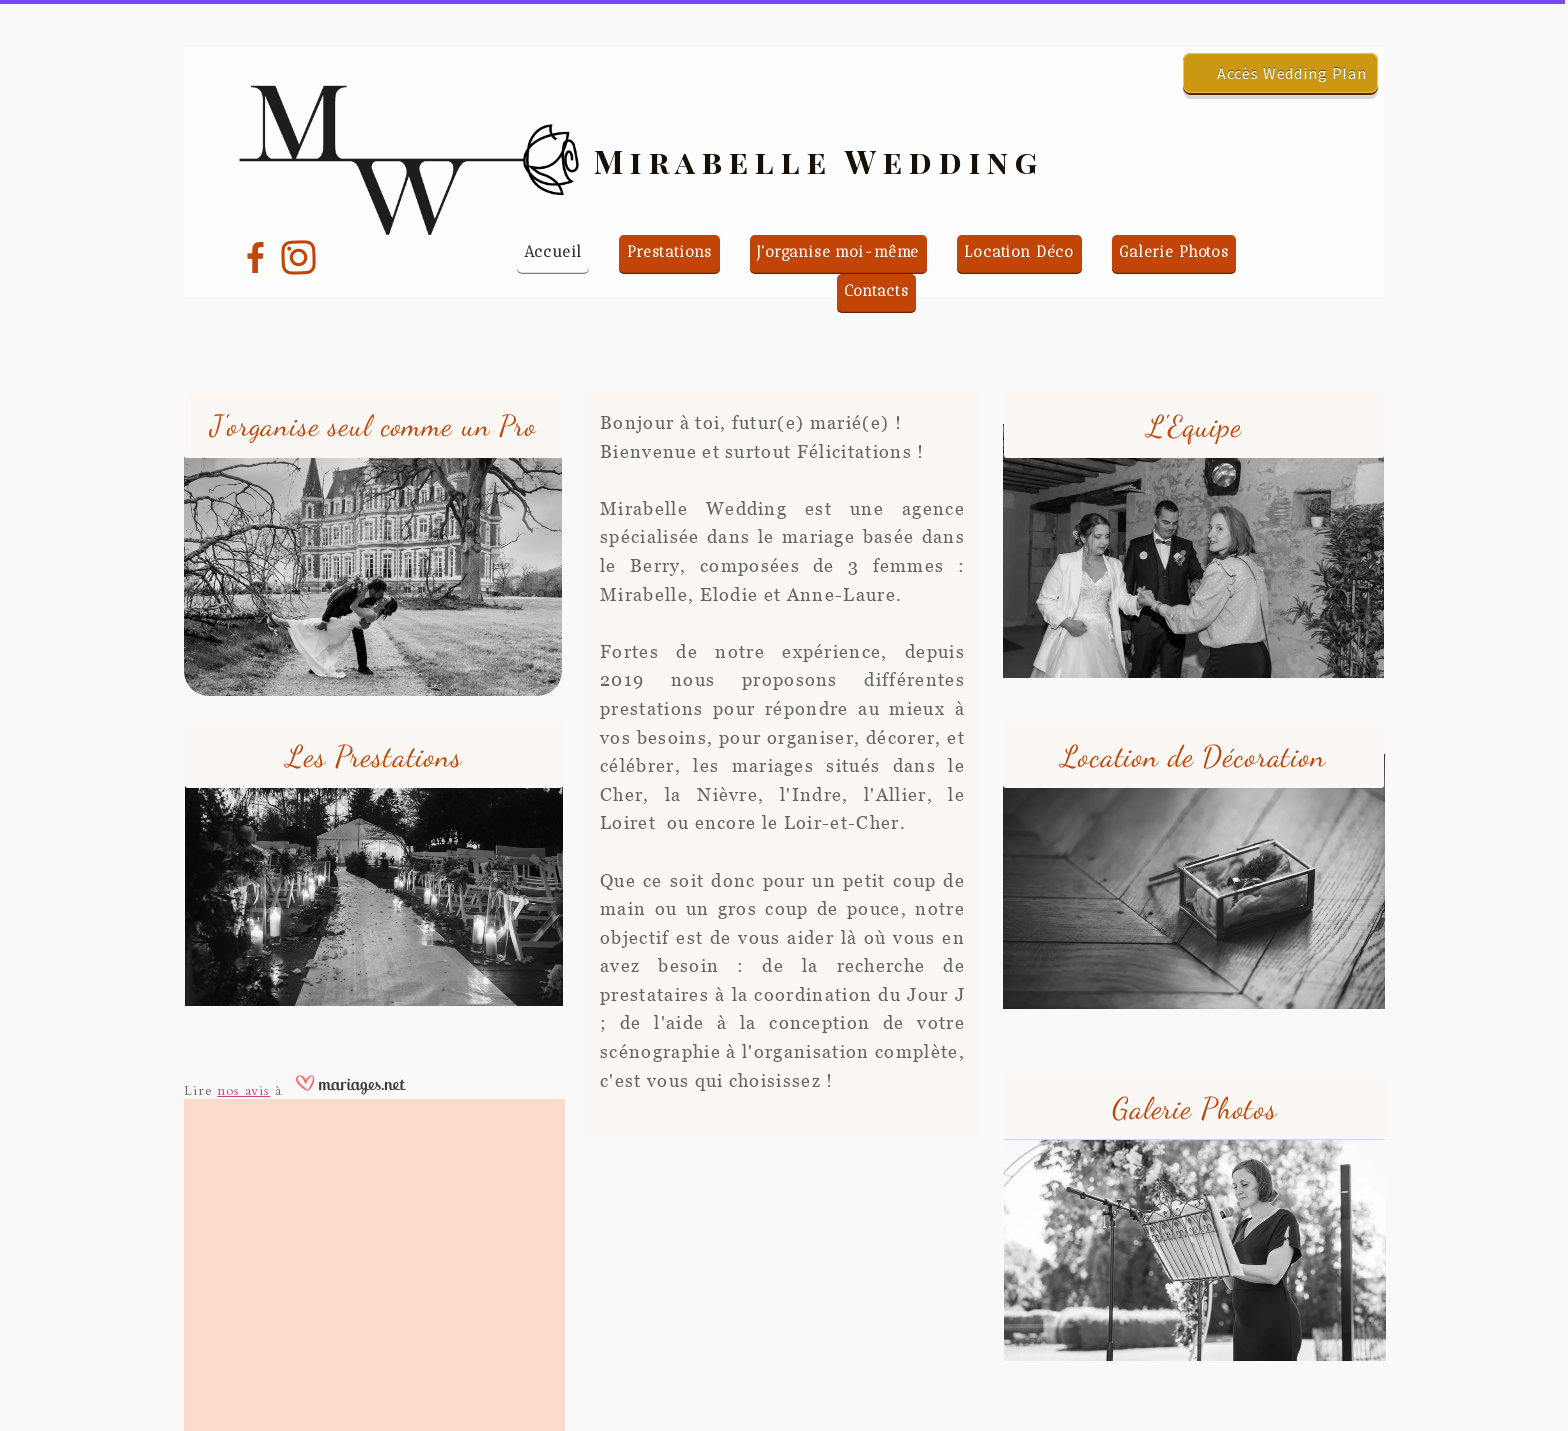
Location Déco (1019, 252)
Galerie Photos (1174, 252)
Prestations (669, 252)
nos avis (243, 1090)
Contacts (876, 291)
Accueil (553, 252)
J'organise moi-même (838, 252)
